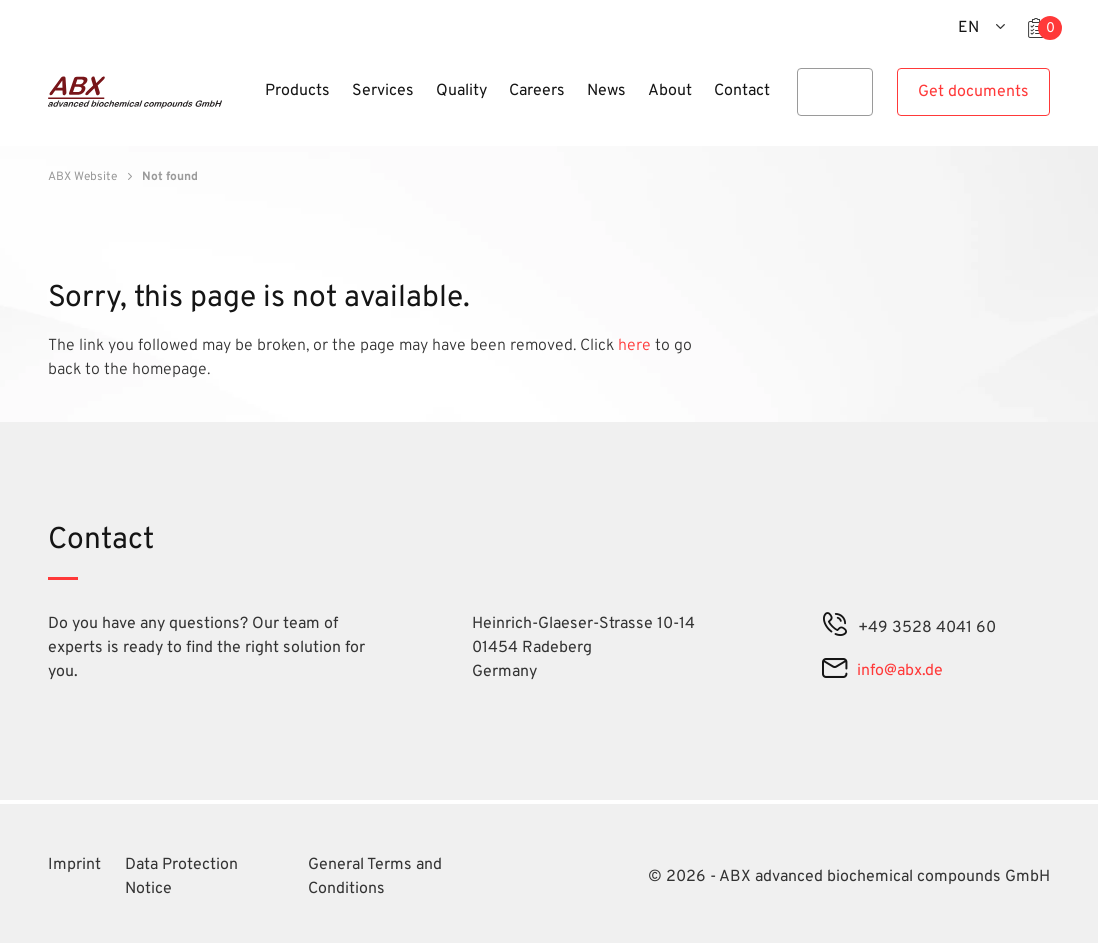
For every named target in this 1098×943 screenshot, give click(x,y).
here (636, 346)
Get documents (973, 92)
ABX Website (82, 177)
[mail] (834, 671)
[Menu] (248, 103)
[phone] (835, 628)
